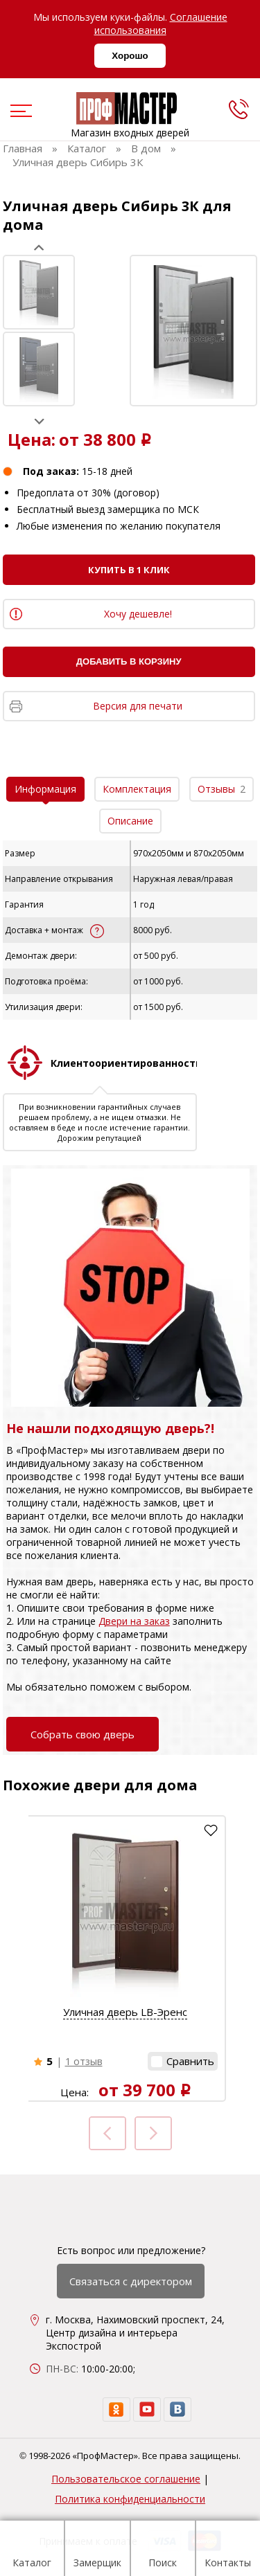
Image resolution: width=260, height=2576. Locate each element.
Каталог (31, 2550)
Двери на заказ (134, 1621)
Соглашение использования (160, 23)
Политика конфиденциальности (130, 2498)
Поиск (162, 2550)
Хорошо (130, 56)
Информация (45, 788)
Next (39, 421)
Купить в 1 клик (129, 570)
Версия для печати (137, 705)
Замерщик (97, 2550)
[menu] (19, 112)
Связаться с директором (130, 2281)
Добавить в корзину (129, 661)
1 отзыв (84, 2061)
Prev (39, 247)
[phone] (238, 109)
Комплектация (137, 788)
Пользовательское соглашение (125, 2478)
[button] (183, 2061)
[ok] (116, 2409)
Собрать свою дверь (83, 1734)
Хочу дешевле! (138, 613)
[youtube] (147, 2409)
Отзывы (221, 788)
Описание (130, 820)
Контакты (228, 2550)
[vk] (177, 2409)
